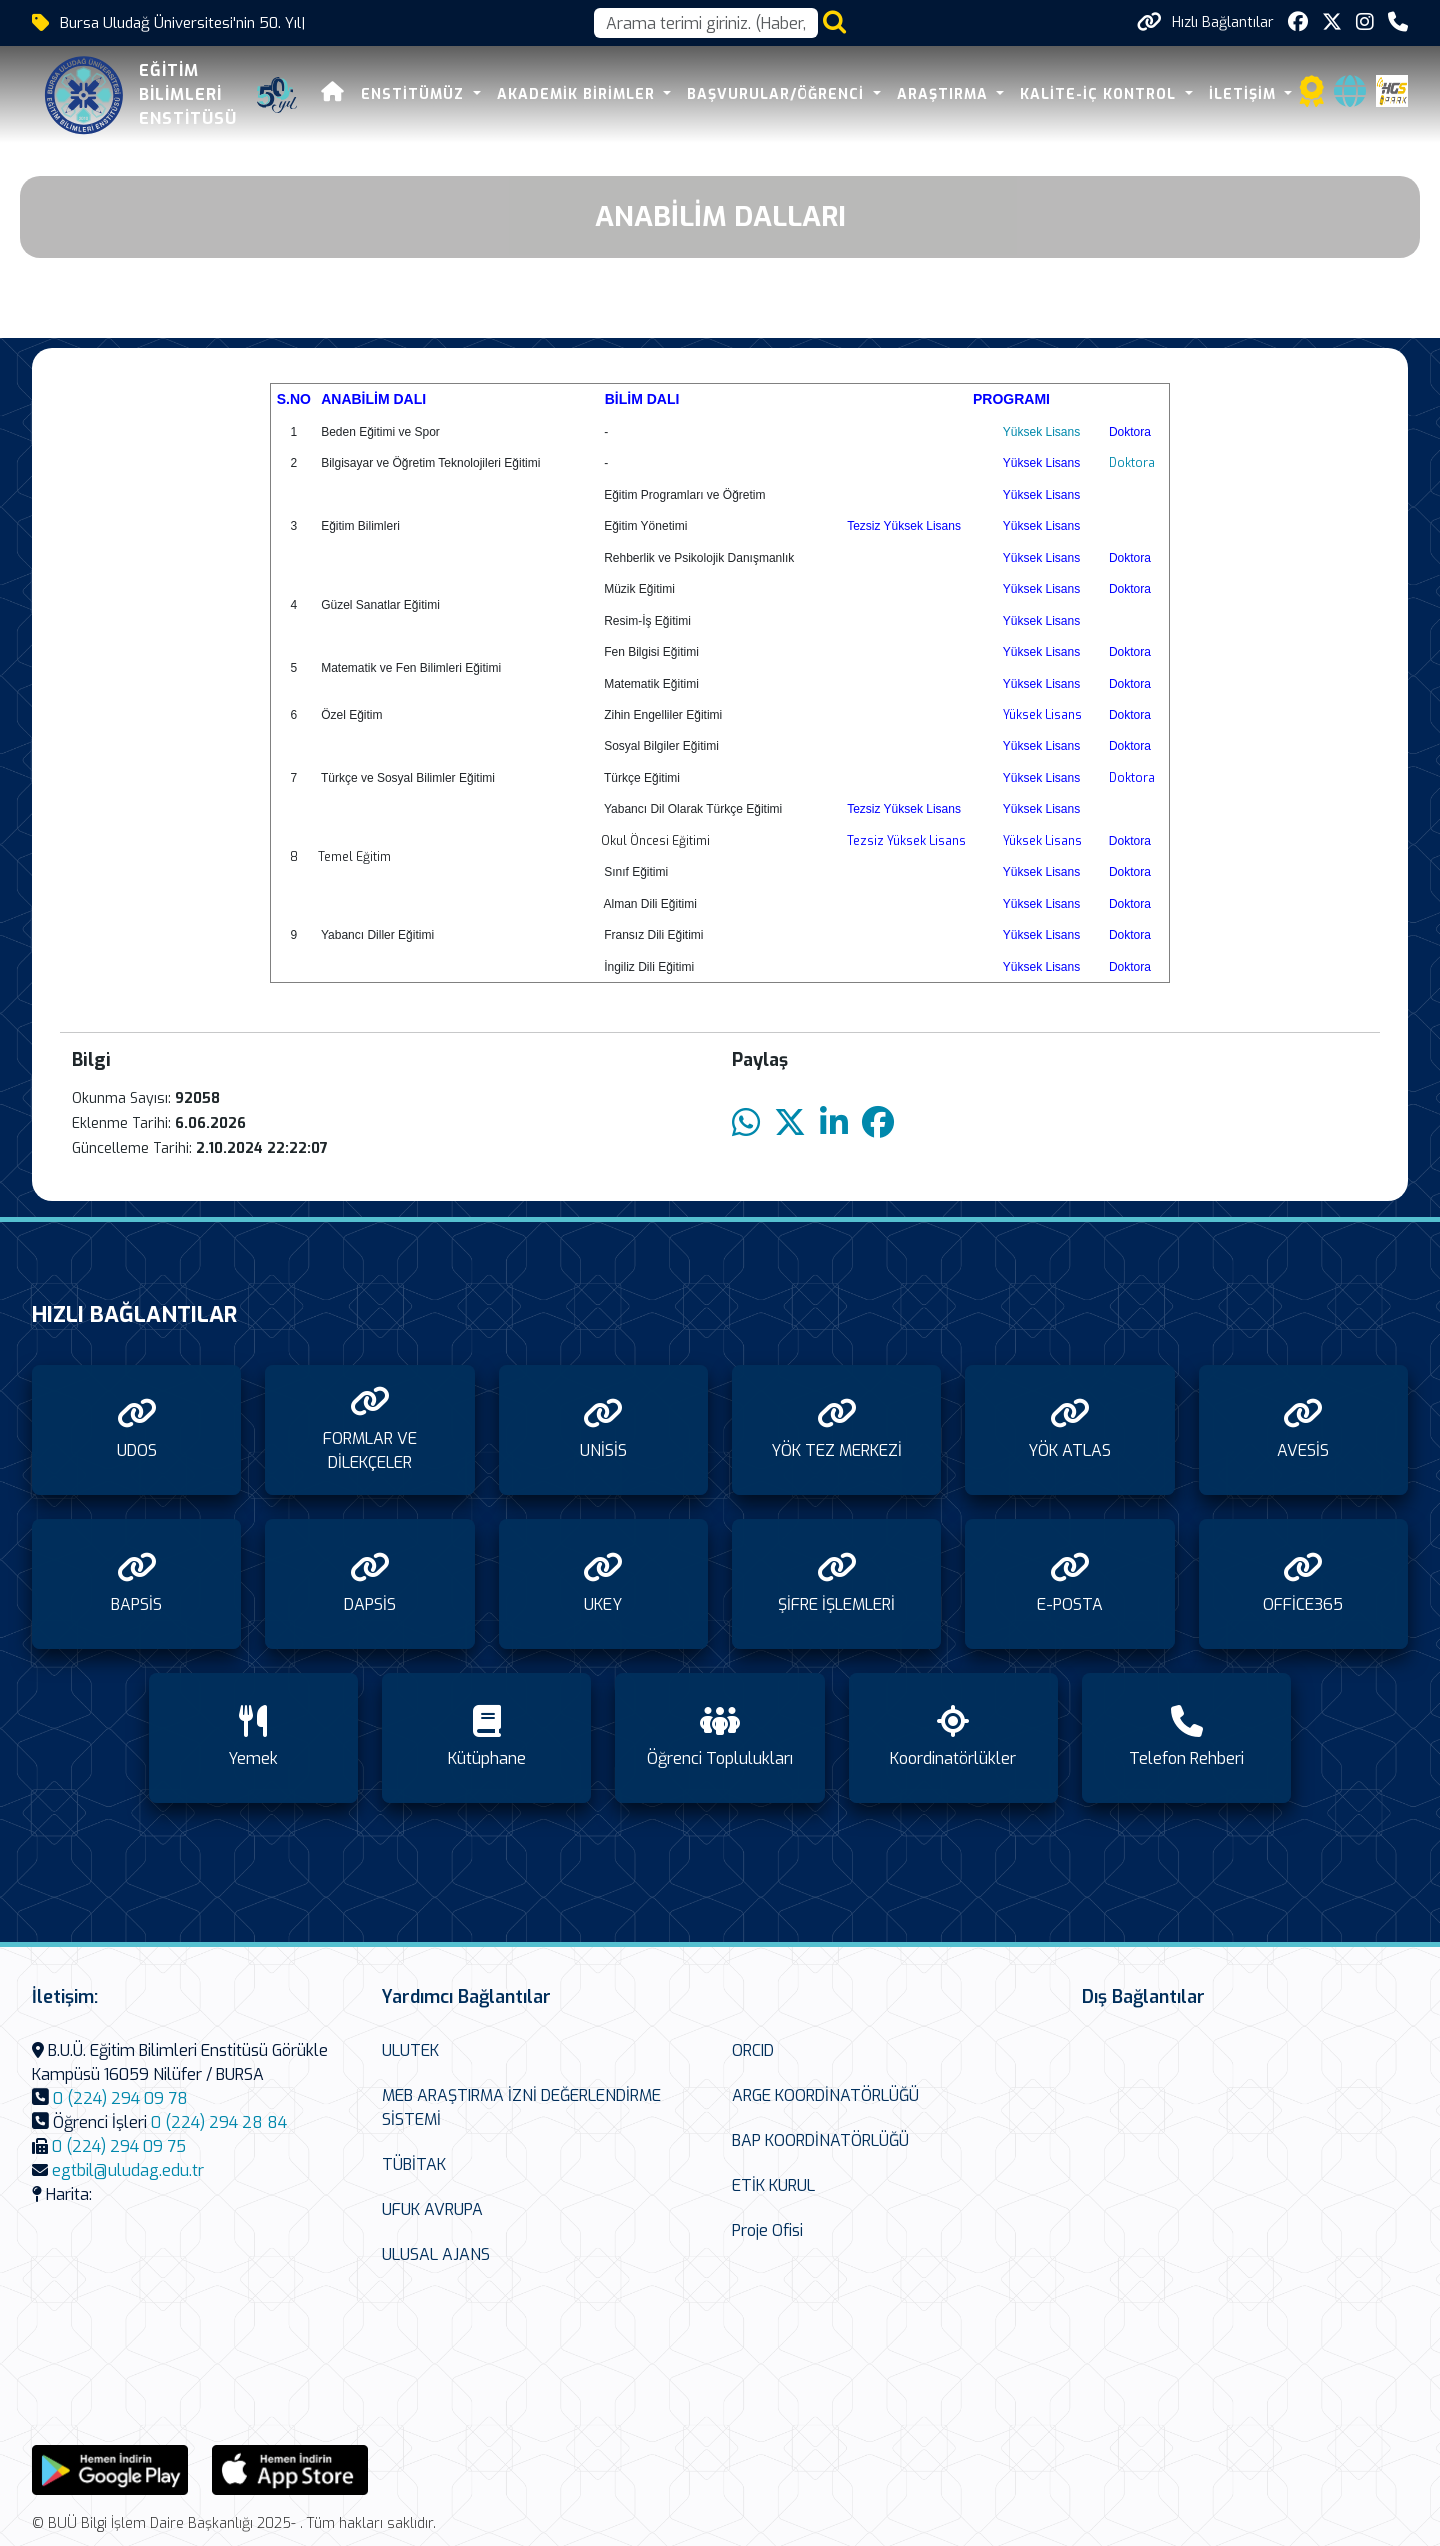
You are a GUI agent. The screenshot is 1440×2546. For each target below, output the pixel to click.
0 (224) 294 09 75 (119, 2146)
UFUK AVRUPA (432, 2209)
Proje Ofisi (767, 2230)
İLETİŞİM (1245, 94)
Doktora (1132, 463)
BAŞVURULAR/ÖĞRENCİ (778, 94)
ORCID (753, 2050)
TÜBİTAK (414, 2164)
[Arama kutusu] (706, 23)
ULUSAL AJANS (436, 2254)
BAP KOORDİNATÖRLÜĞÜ (820, 2140)
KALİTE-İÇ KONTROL (1100, 94)
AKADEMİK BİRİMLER (578, 94)
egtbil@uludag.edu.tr (128, 2170)
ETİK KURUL (773, 2185)
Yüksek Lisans (1041, 432)
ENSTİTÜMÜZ (415, 94)
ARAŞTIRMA (945, 94)
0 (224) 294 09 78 (120, 2098)
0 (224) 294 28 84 (219, 2122)
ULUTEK (410, 2050)
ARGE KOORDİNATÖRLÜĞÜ (825, 2095)
